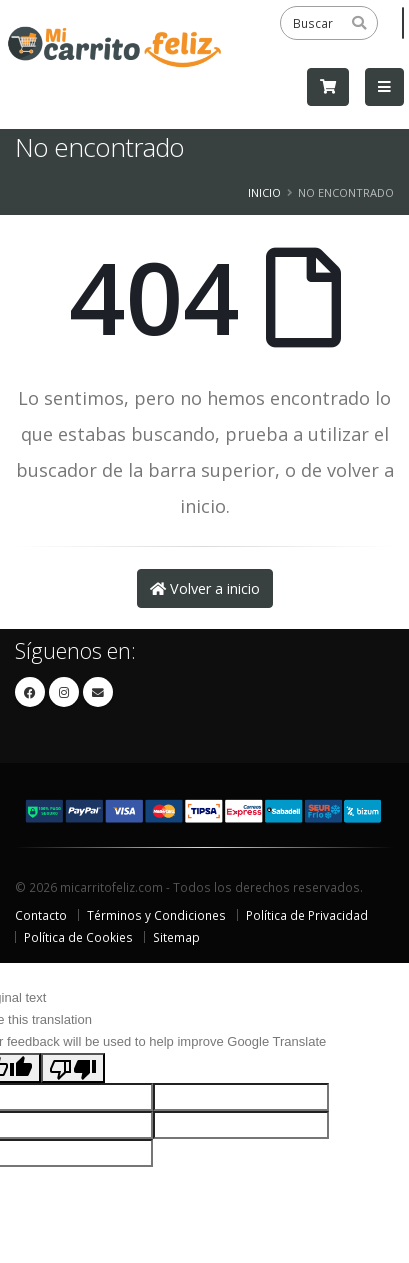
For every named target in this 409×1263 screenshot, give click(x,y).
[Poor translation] (73, 1068)
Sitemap (176, 937)
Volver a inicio (205, 588)
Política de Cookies (78, 937)
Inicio (264, 192)
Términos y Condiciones (156, 915)
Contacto (41, 915)
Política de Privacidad (307, 915)
